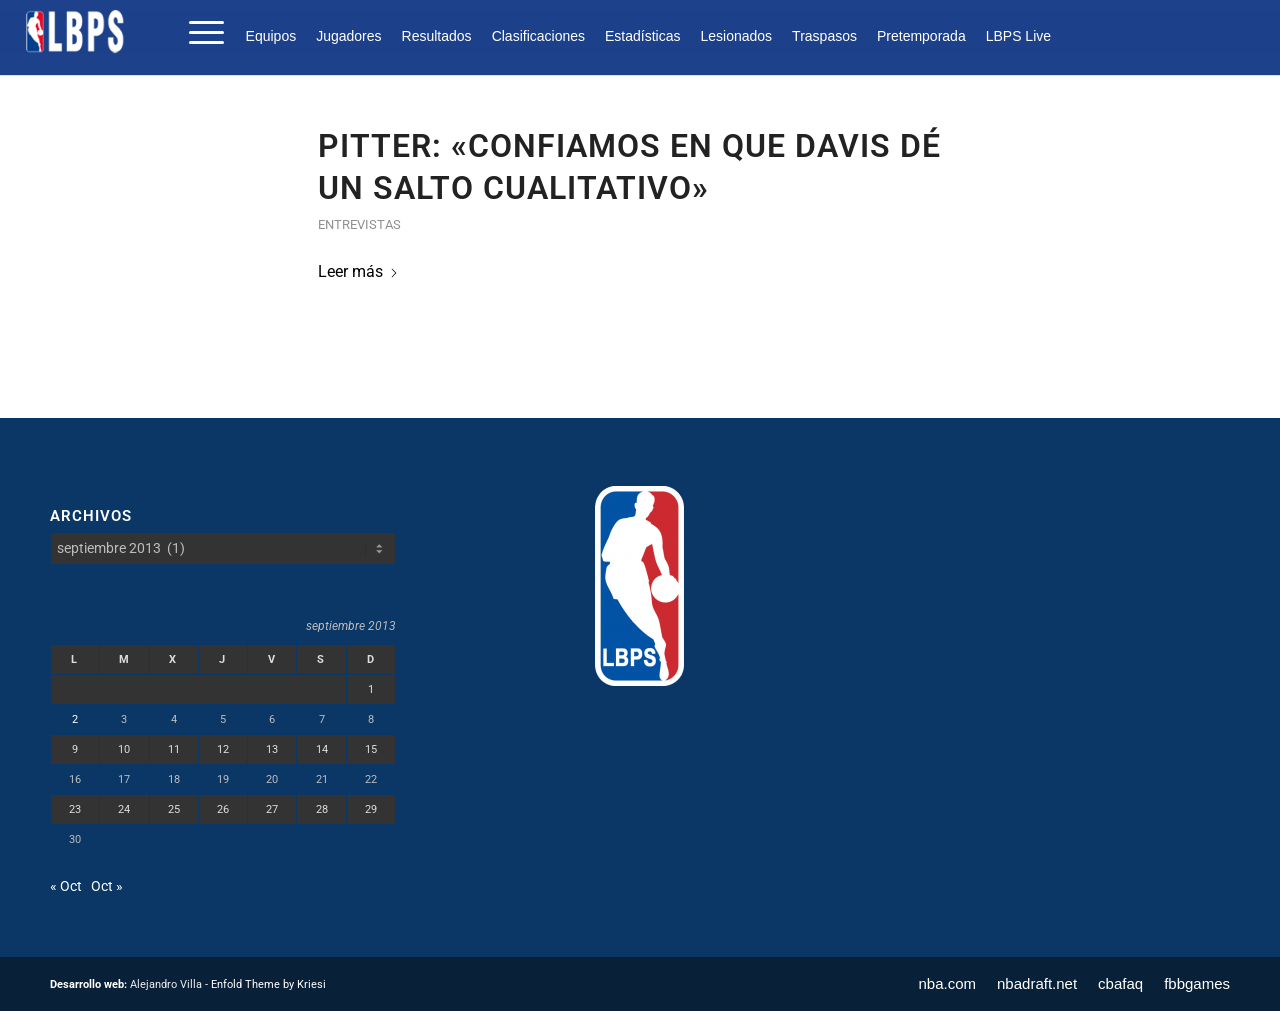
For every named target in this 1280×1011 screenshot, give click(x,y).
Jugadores (348, 36)
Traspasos (824, 36)
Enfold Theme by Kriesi (268, 984)
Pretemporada (921, 36)
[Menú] (200, 31)
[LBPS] (76, 31)
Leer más (358, 271)
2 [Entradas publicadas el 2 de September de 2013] (75, 719)
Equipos (271, 36)
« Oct (66, 886)
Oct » (107, 886)
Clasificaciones (538, 36)
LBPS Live (1018, 36)
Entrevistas (359, 224)
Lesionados (736, 36)
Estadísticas (642, 36)
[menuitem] (276, 36)
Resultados (437, 36)
